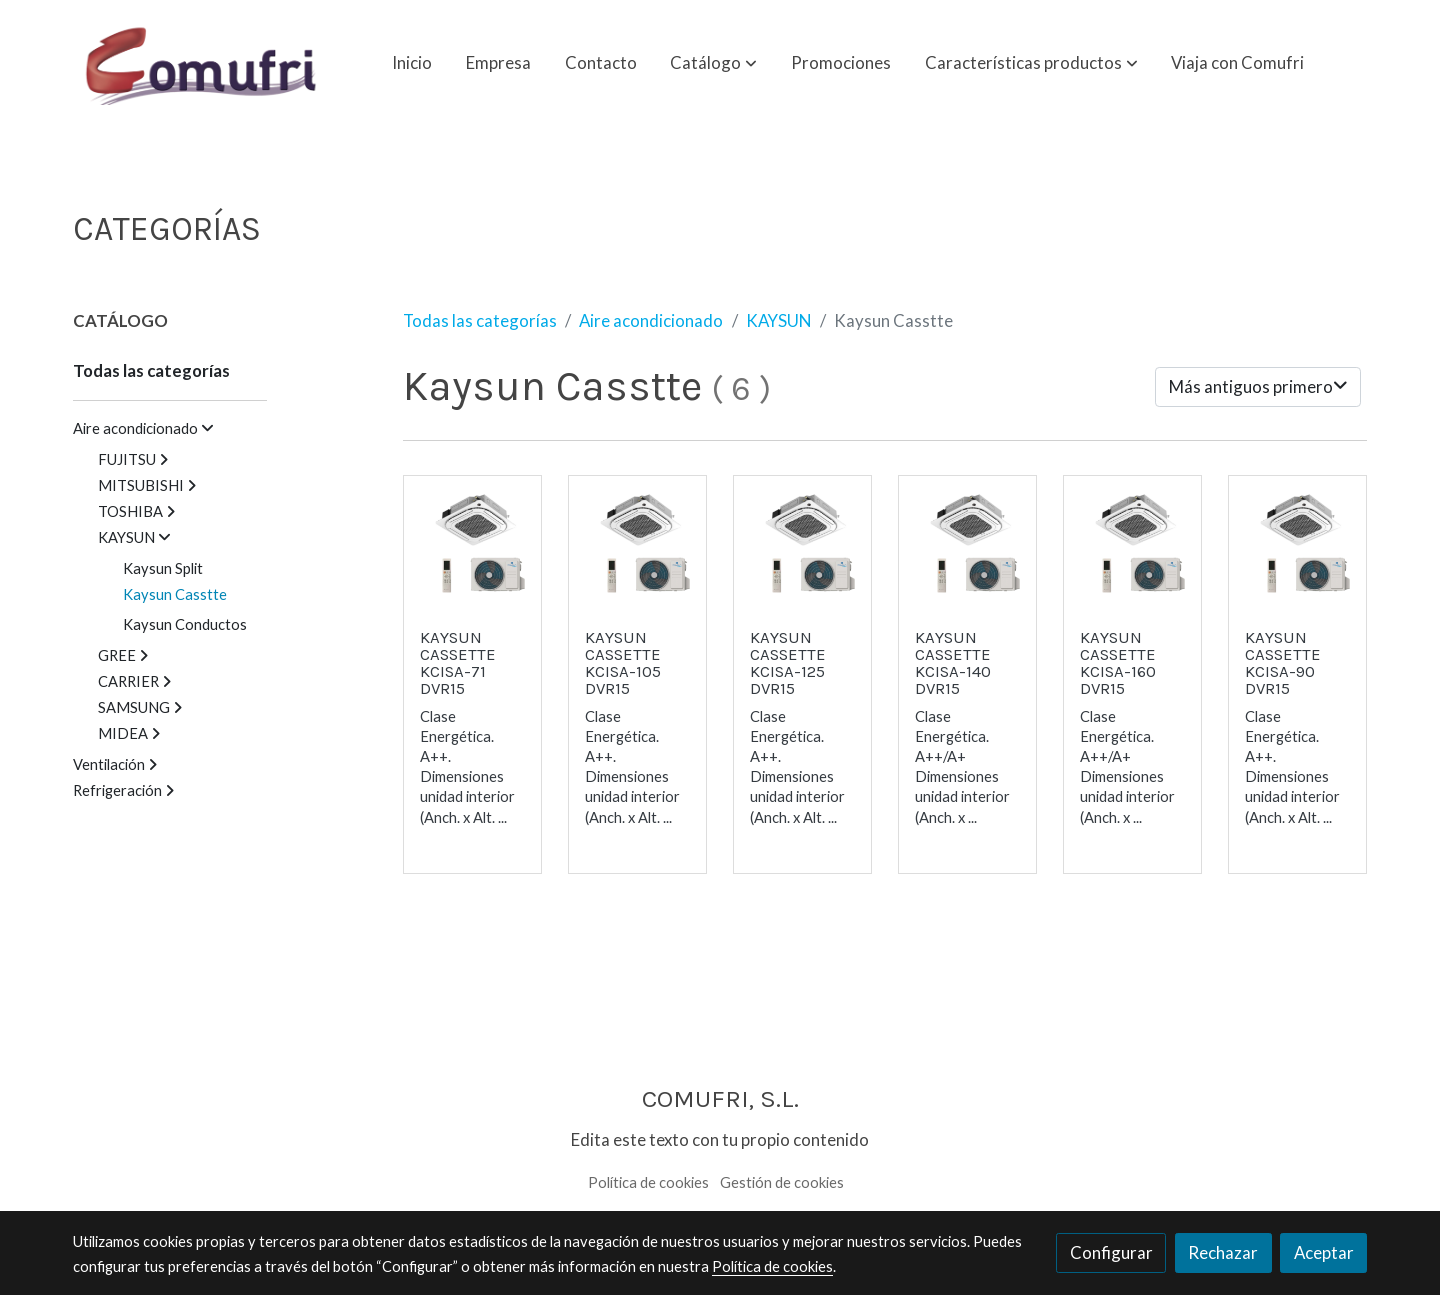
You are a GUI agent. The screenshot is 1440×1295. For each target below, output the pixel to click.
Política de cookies (648, 1182)
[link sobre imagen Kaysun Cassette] (473, 545)
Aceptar (1324, 1252)
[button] (713, 62)
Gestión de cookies (782, 1182)
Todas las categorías (480, 320)
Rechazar (1223, 1252)
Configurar (1111, 1252)
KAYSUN (778, 320)
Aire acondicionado (651, 320)
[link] (201, 62)
